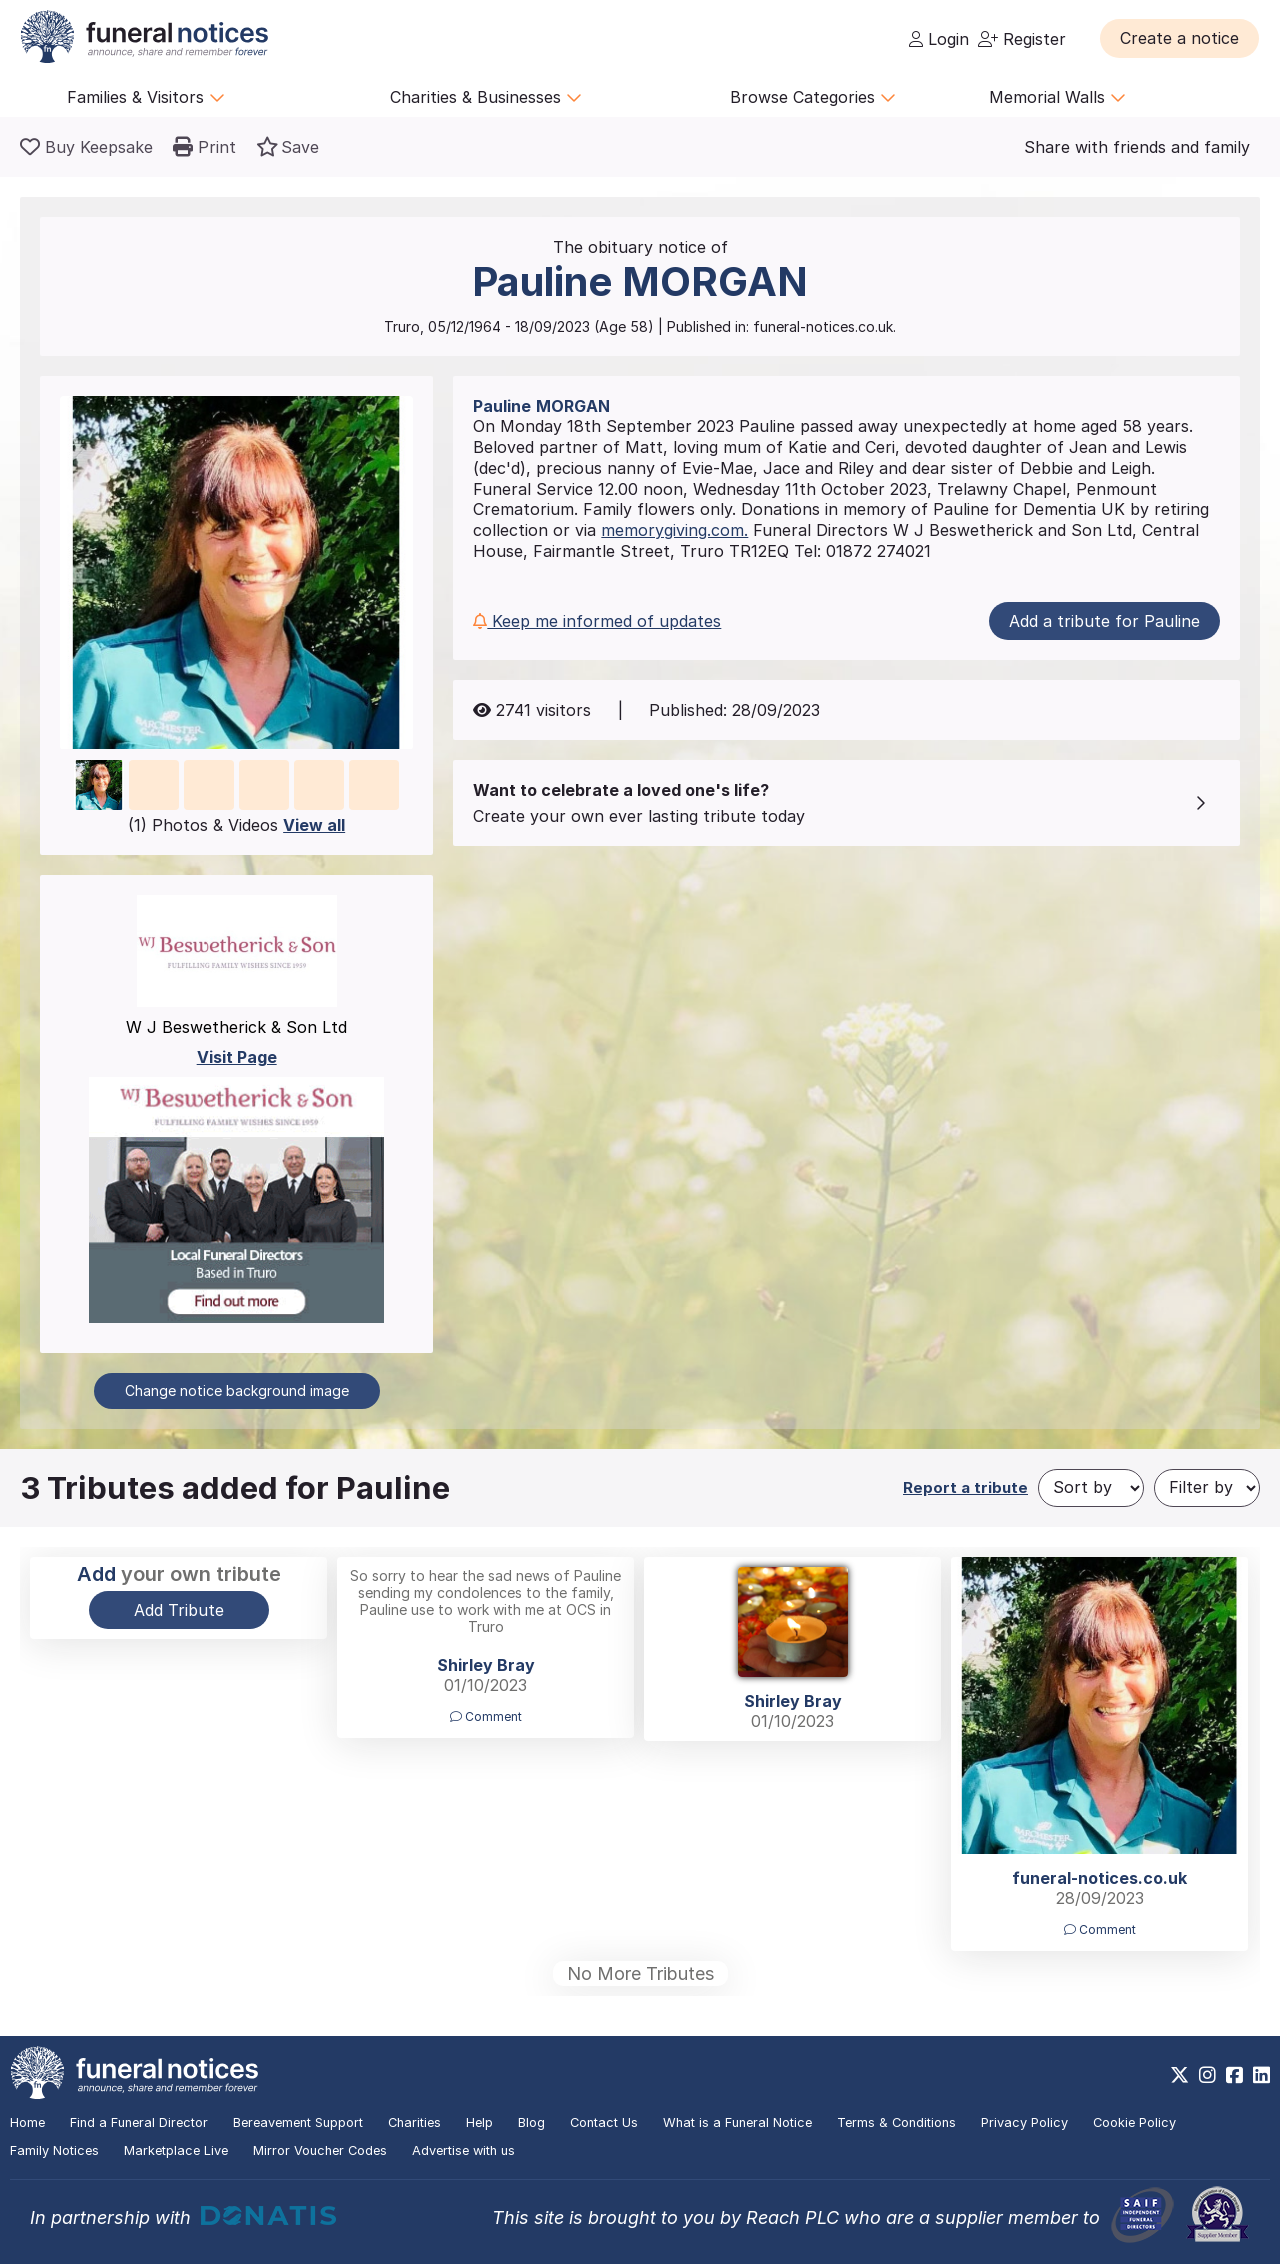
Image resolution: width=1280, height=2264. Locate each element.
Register (1022, 39)
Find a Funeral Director (139, 2122)
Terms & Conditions (896, 2122)
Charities (414, 2122)
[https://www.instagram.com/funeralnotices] (1207, 2075)
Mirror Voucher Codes (320, 2150)
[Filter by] (1207, 1488)
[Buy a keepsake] (86, 147)
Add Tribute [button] (179, 1610)
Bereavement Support (298, 2122)
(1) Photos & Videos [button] (236, 825)
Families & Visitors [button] (146, 97)
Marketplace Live (176, 2150)
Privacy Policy (1024, 2122)
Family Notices (54, 2150)
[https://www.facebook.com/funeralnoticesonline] (1234, 2075)
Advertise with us (463, 2150)
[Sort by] (1091, 1488)
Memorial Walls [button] (1057, 97)
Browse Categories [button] (813, 97)
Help (479, 2122)
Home (27, 2122)
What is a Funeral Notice (737, 2122)
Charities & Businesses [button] (486, 97)
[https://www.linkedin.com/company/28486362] (1261, 2075)
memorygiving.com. (674, 530)
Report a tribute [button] (965, 1487)
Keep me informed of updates (597, 621)
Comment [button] (486, 1716)
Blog (531, 2122)
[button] (1179, 38)
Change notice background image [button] (237, 1390)
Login (939, 39)
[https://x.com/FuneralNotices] (1179, 2075)
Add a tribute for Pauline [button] (1104, 621)
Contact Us (604, 2122)
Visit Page (237, 1057)
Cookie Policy (1134, 2122)
